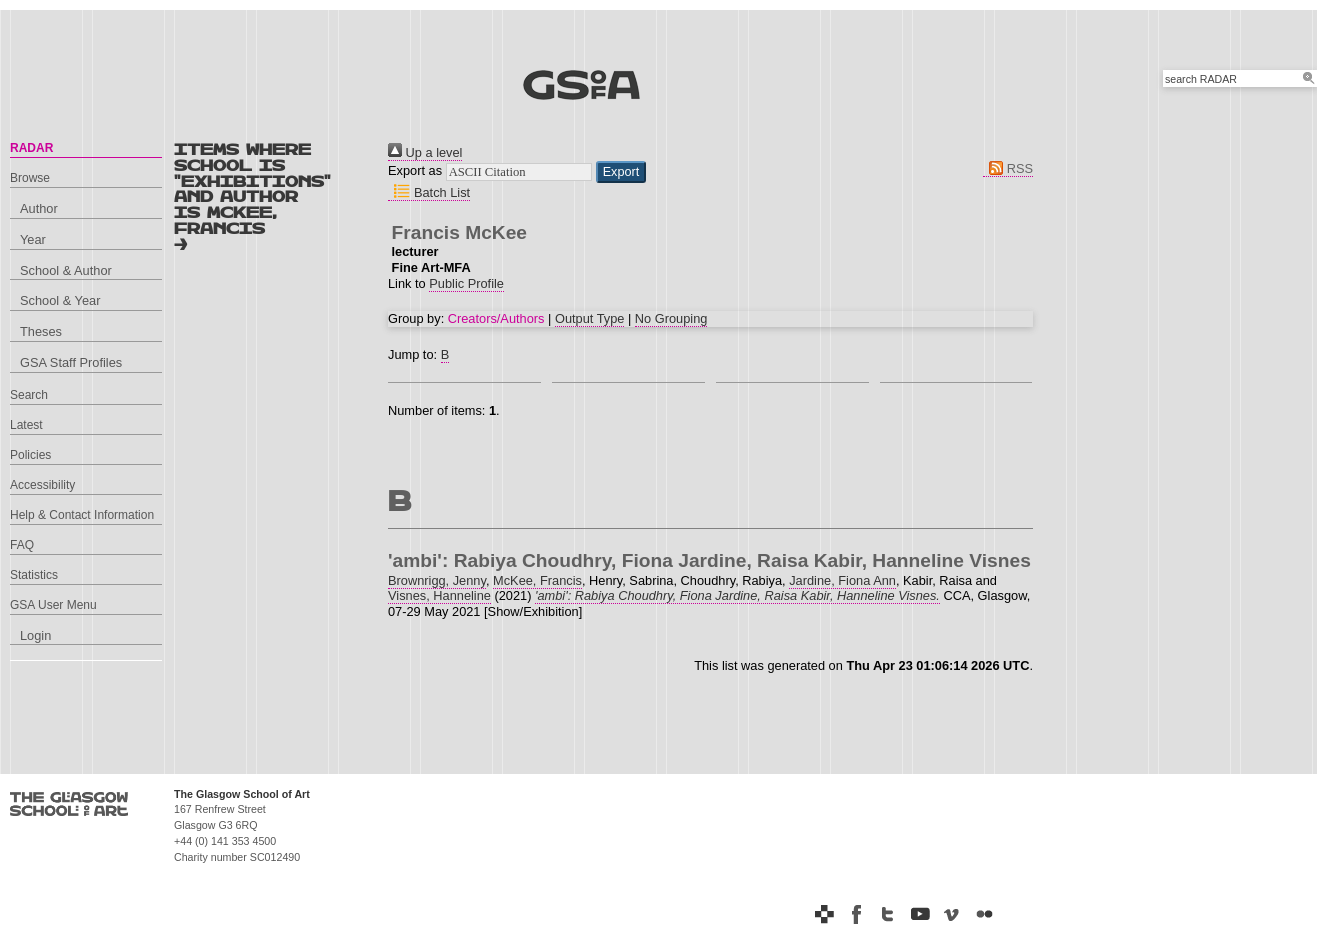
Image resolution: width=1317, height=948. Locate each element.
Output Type (589, 318)
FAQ (22, 545)
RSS (1008, 168)
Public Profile (466, 283)
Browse (30, 178)
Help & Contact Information (82, 515)
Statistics (34, 575)
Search (29, 395)
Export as (415, 170)
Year (33, 239)
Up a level (425, 152)
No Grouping (671, 318)
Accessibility (42, 485)
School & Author (66, 270)
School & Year (60, 300)
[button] (621, 172)
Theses (41, 331)
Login (35, 635)
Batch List (429, 192)
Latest (26, 425)
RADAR (31, 148)
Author (39, 208)
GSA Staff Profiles (71, 362)
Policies (30, 455)
